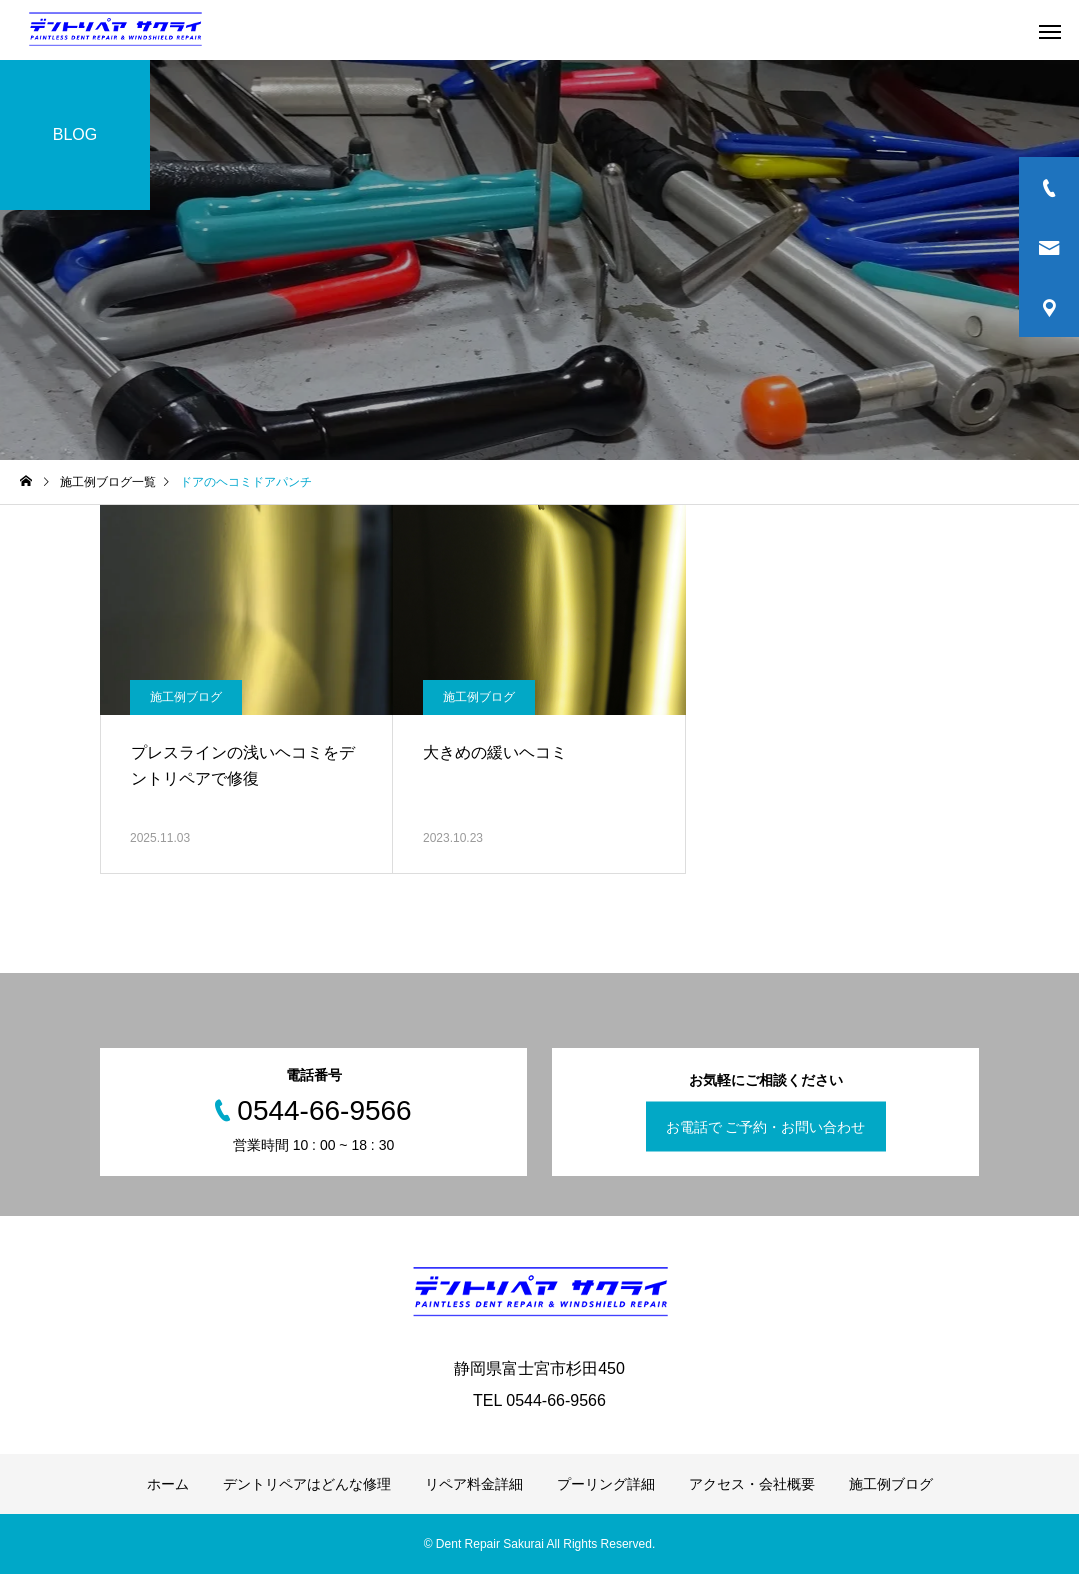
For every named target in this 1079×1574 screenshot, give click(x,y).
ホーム (168, 1484)
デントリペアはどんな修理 (307, 1484)
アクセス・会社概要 (752, 1484)
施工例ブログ (186, 697)
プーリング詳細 (606, 1484)
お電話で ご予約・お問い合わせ (766, 1127)
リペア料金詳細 (474, 1484)
